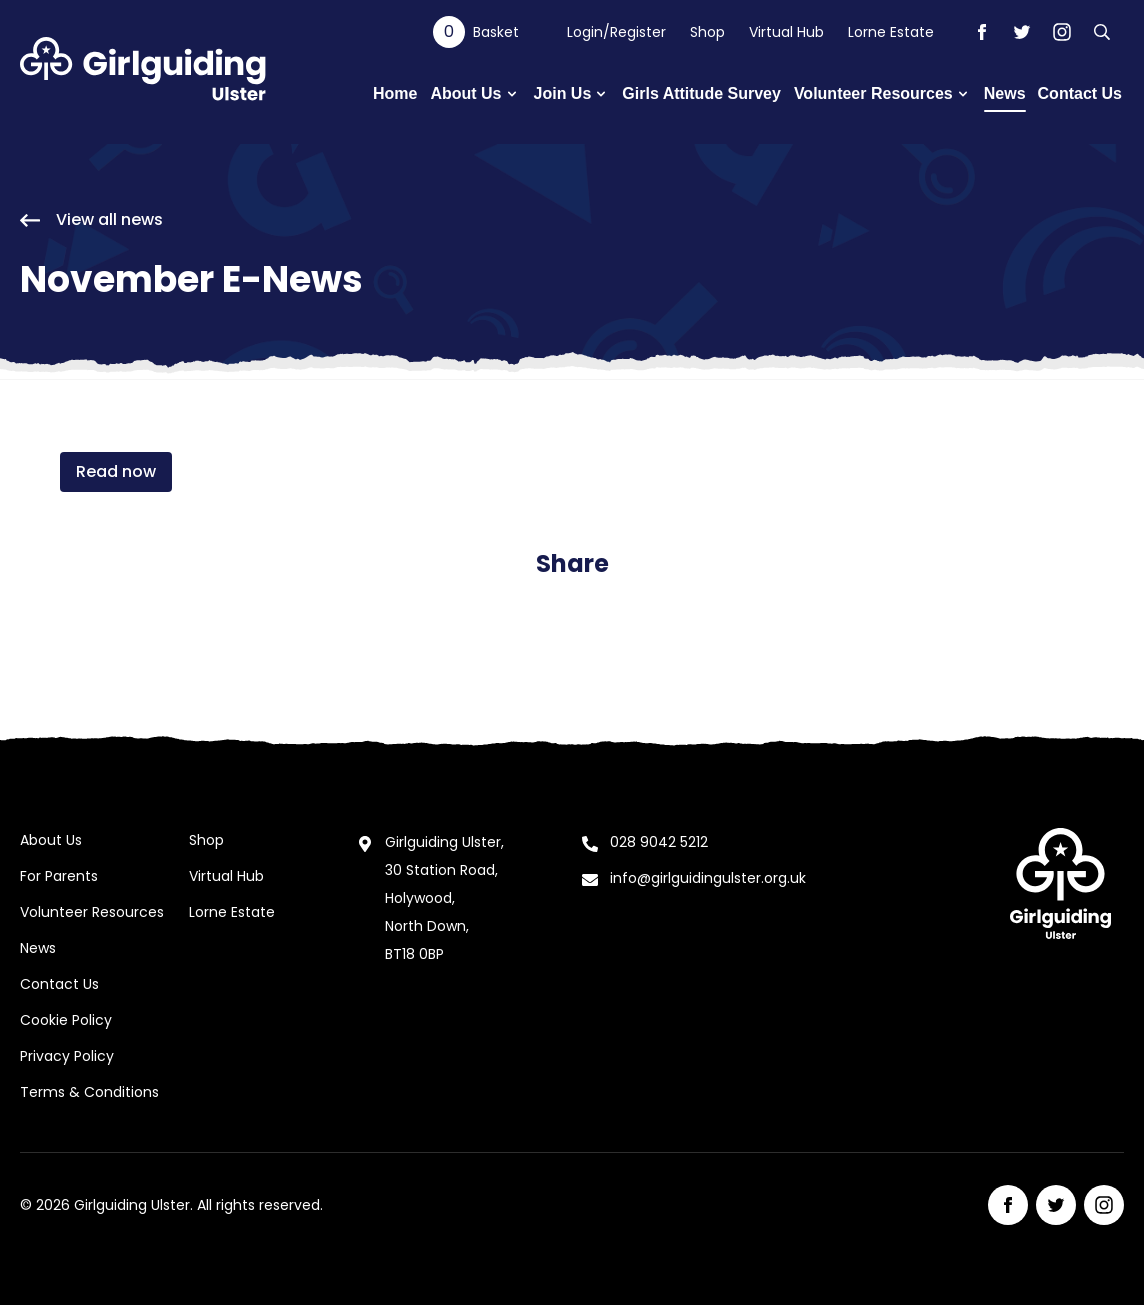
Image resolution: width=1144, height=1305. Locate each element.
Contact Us (59, 984)
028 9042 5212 (659, 842)
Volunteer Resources (92, 912)
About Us (51, 840)
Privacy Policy (67, 1056)
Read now (116, 471)
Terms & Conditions (89, 1092)
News (38, 948)
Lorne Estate (891, 32)
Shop (707, 32)
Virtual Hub (786, 32)
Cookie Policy (66, 1020)
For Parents (59, 876)
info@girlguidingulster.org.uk (708, 878)
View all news (91, 219)
